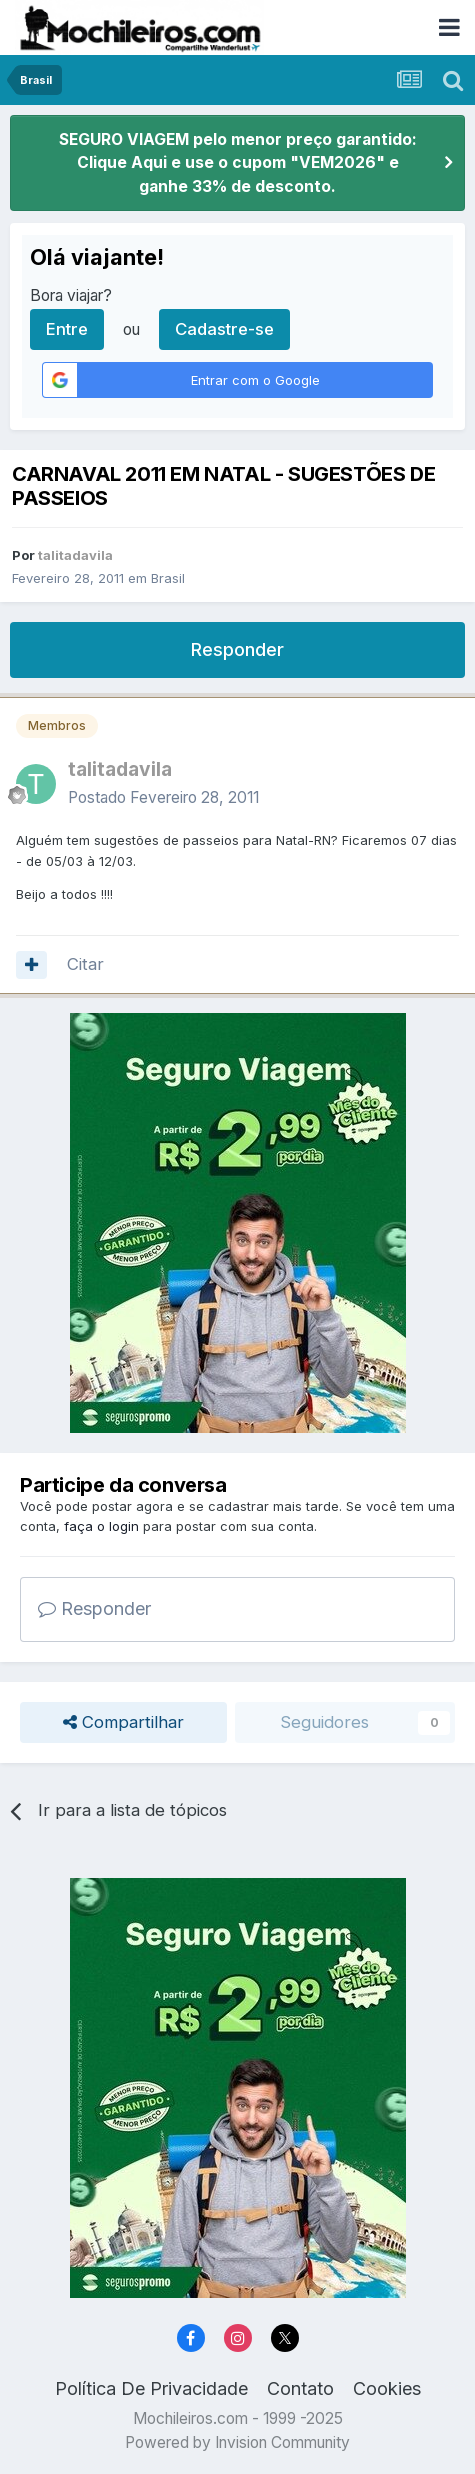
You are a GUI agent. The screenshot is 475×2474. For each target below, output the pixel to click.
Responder (237, 649)
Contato (300, 2388)
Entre (67, 329)
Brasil (168, 578)
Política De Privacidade (151, 2388)
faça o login (101, 1526)
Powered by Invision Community (237, 2442)
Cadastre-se (224, 329)
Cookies (387, 2388)
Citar (85, 964)
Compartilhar (123, 1722)
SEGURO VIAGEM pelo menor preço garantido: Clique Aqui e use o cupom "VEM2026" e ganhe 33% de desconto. (238, 163)
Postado (163, 797)
